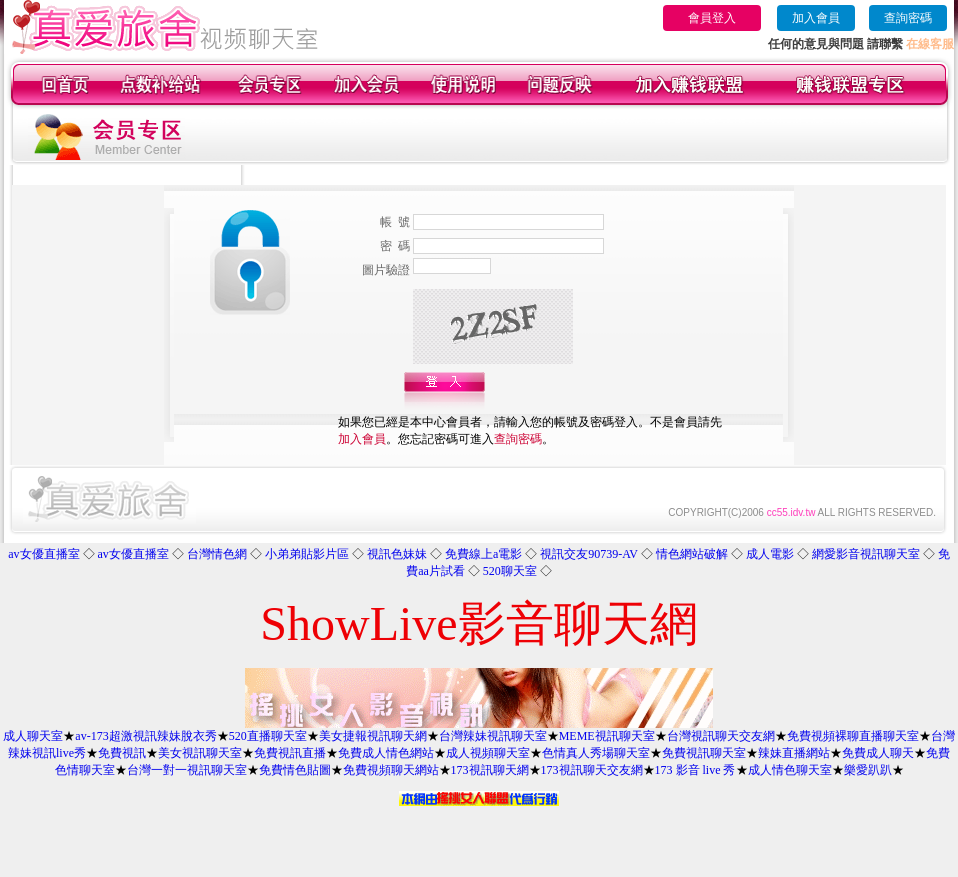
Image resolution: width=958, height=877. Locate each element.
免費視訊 (122, 753)
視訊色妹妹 (397, 554)
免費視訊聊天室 (704, 753)
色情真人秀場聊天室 (596, 753)
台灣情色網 (217, 554)
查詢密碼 (908, 18)
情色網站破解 (692, 554)
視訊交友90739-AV (589, 554)
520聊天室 (510, 571)
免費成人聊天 (878, 753)
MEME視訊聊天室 (607, 736)
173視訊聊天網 (490, 770)
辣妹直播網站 (794, 753)
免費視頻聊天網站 (391, 770)
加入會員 (816, 18)
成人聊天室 (33, 736)
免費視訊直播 (290, 753)
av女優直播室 (43, 554)
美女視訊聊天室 (200, 753)
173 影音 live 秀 (695, 770)
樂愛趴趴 (868, 770)
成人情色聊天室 (790, 770)
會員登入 (712, 18)
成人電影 (770, 554)
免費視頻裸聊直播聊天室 (853, 736)
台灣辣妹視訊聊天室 (493, 736)
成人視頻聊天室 (488, 753)
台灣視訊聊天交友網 (721, 736)
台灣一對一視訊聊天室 (187, 770)
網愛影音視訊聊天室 (866, 554)
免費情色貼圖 (295, 770)
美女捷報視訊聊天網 (373, 736)
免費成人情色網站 (386, 753)
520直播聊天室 (268, 736)
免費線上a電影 (483, 554)
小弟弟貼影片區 (307, 554)
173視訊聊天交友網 (592, 770)
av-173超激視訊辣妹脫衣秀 (145, 736)
